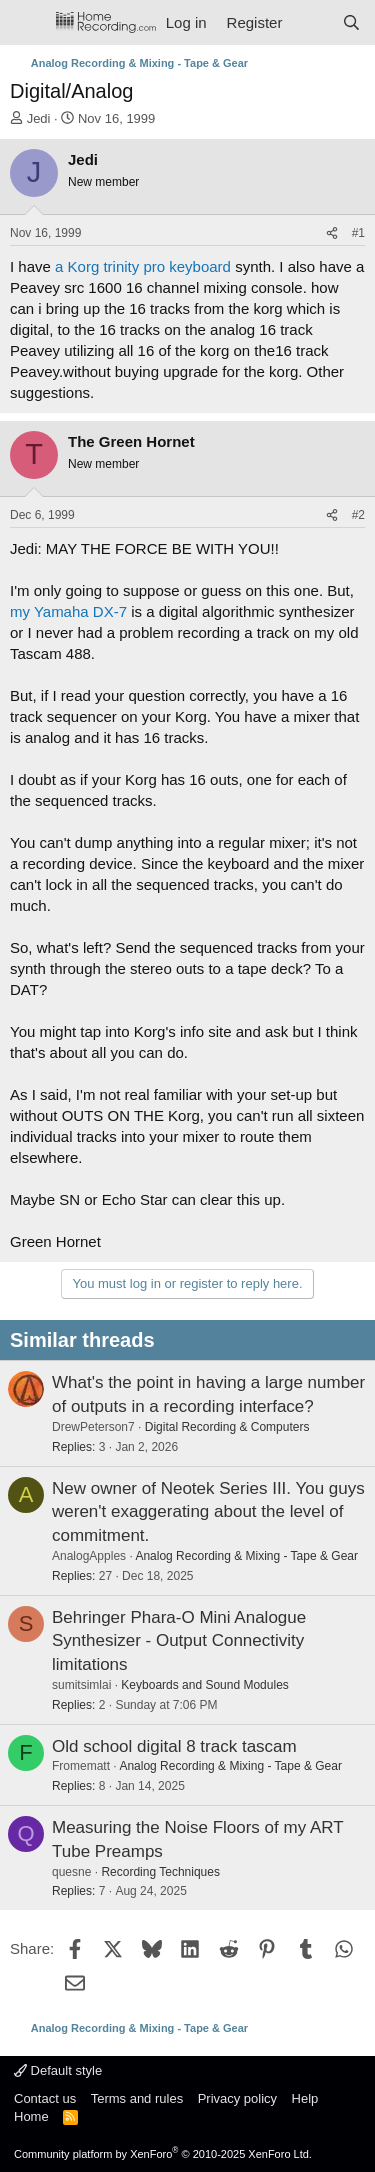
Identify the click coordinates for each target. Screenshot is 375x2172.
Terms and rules (137, 2098)
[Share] (332, 233)
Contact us (45, 2098)
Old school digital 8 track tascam (174, 1746)
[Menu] (27, 23)
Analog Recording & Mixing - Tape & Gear (246, 1556)
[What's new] (311, 22)
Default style (58, 2070)
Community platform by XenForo (163, 2154)
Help (305, 2098)
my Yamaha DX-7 (68, 611)
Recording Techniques (160, 1872)
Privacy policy (237, 2098)
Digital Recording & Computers (227, 1427)
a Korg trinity (97, 266)
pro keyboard (187, 266)
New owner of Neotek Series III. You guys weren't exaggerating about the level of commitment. (208, 1512)
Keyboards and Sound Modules (204, 1685)
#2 (358, 515)
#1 (358, 233)
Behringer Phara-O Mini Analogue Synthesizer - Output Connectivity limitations (179, 1641)
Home (31, 2116)
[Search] (351, 22)
